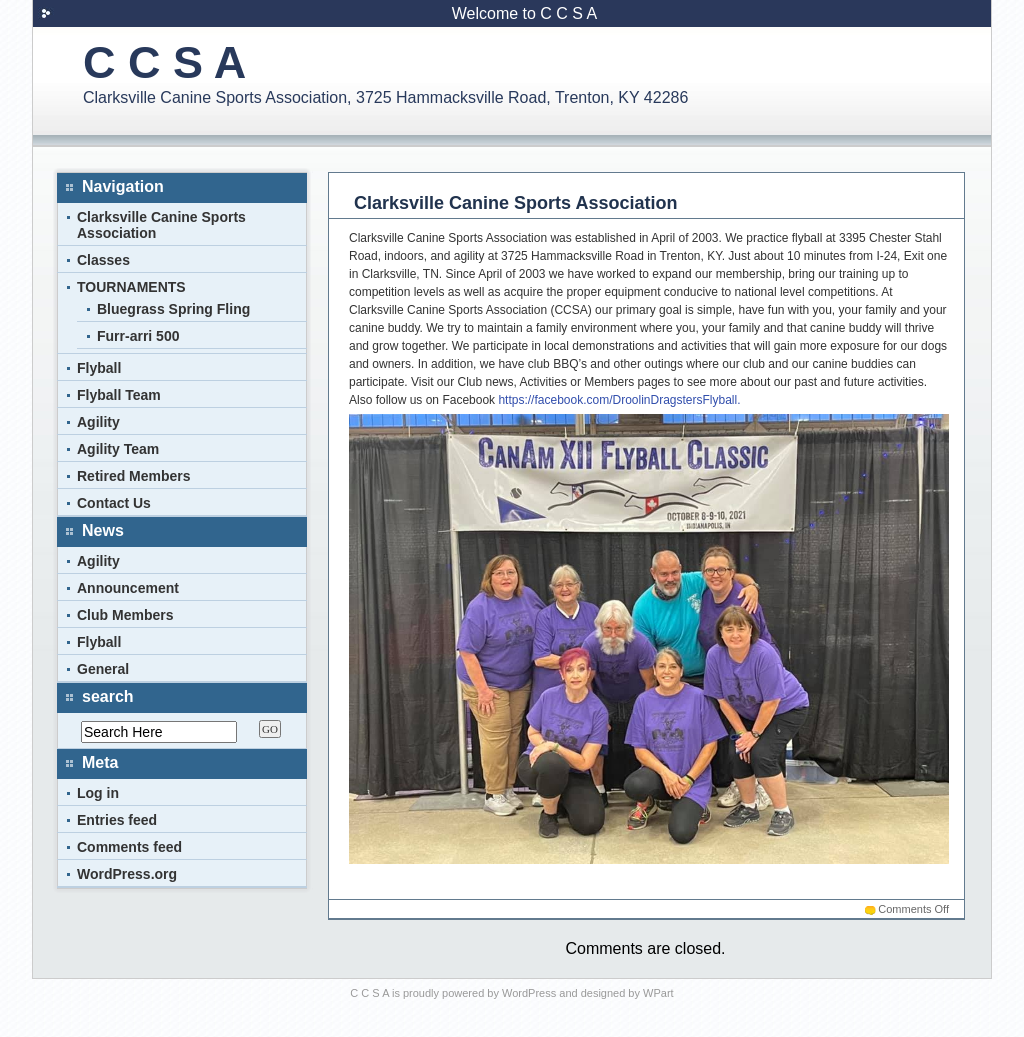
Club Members (125, 615)
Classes (103, 260)
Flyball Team (119, 395)
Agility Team (118, 449)
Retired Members (134, 476)
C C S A (164, 62)
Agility (98, 422)
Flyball (99, 368)
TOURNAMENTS (131, 287)
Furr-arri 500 (138, 336)
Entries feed (117, 820)
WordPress (529, 993)
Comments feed (129, 847)
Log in (98, 793)
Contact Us (114, 503)
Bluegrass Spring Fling (173, 309)
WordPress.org (127, 874)
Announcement (128, 588)
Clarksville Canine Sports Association (515, 203)
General (103, 669)
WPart (658, 993)
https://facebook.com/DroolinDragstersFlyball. (617, 400)
